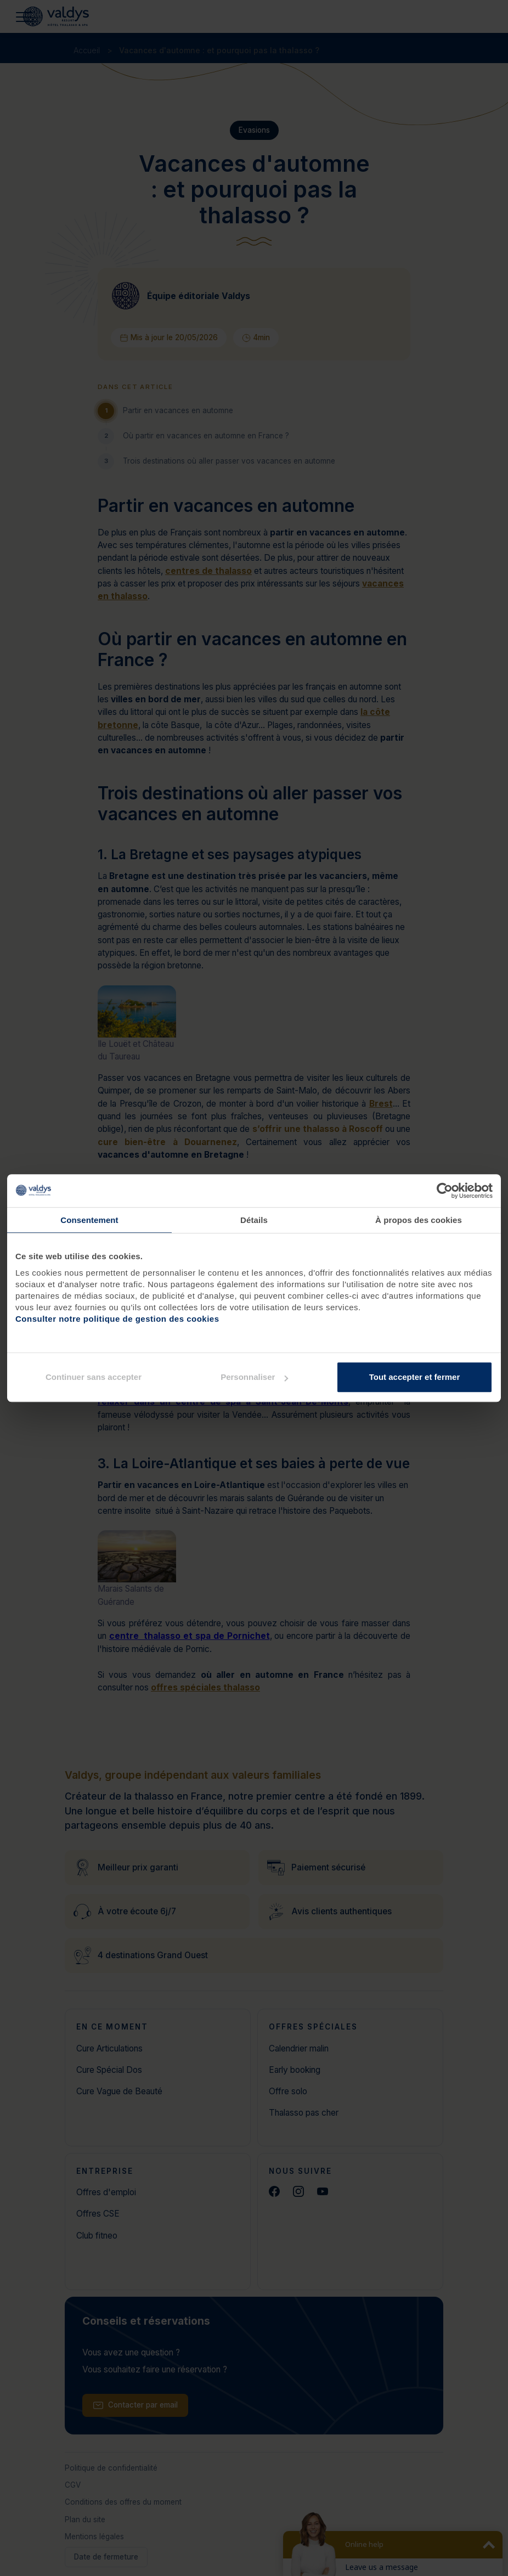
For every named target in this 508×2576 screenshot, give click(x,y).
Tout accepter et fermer (414, 1377)
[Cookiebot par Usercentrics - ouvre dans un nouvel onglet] (445, 1190)
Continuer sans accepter (94, 1377)
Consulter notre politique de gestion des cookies (117, 1318)
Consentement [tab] (89, 1220)
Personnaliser (254, 1377)
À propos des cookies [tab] (418, 1220)
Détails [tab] (254, 1220)
